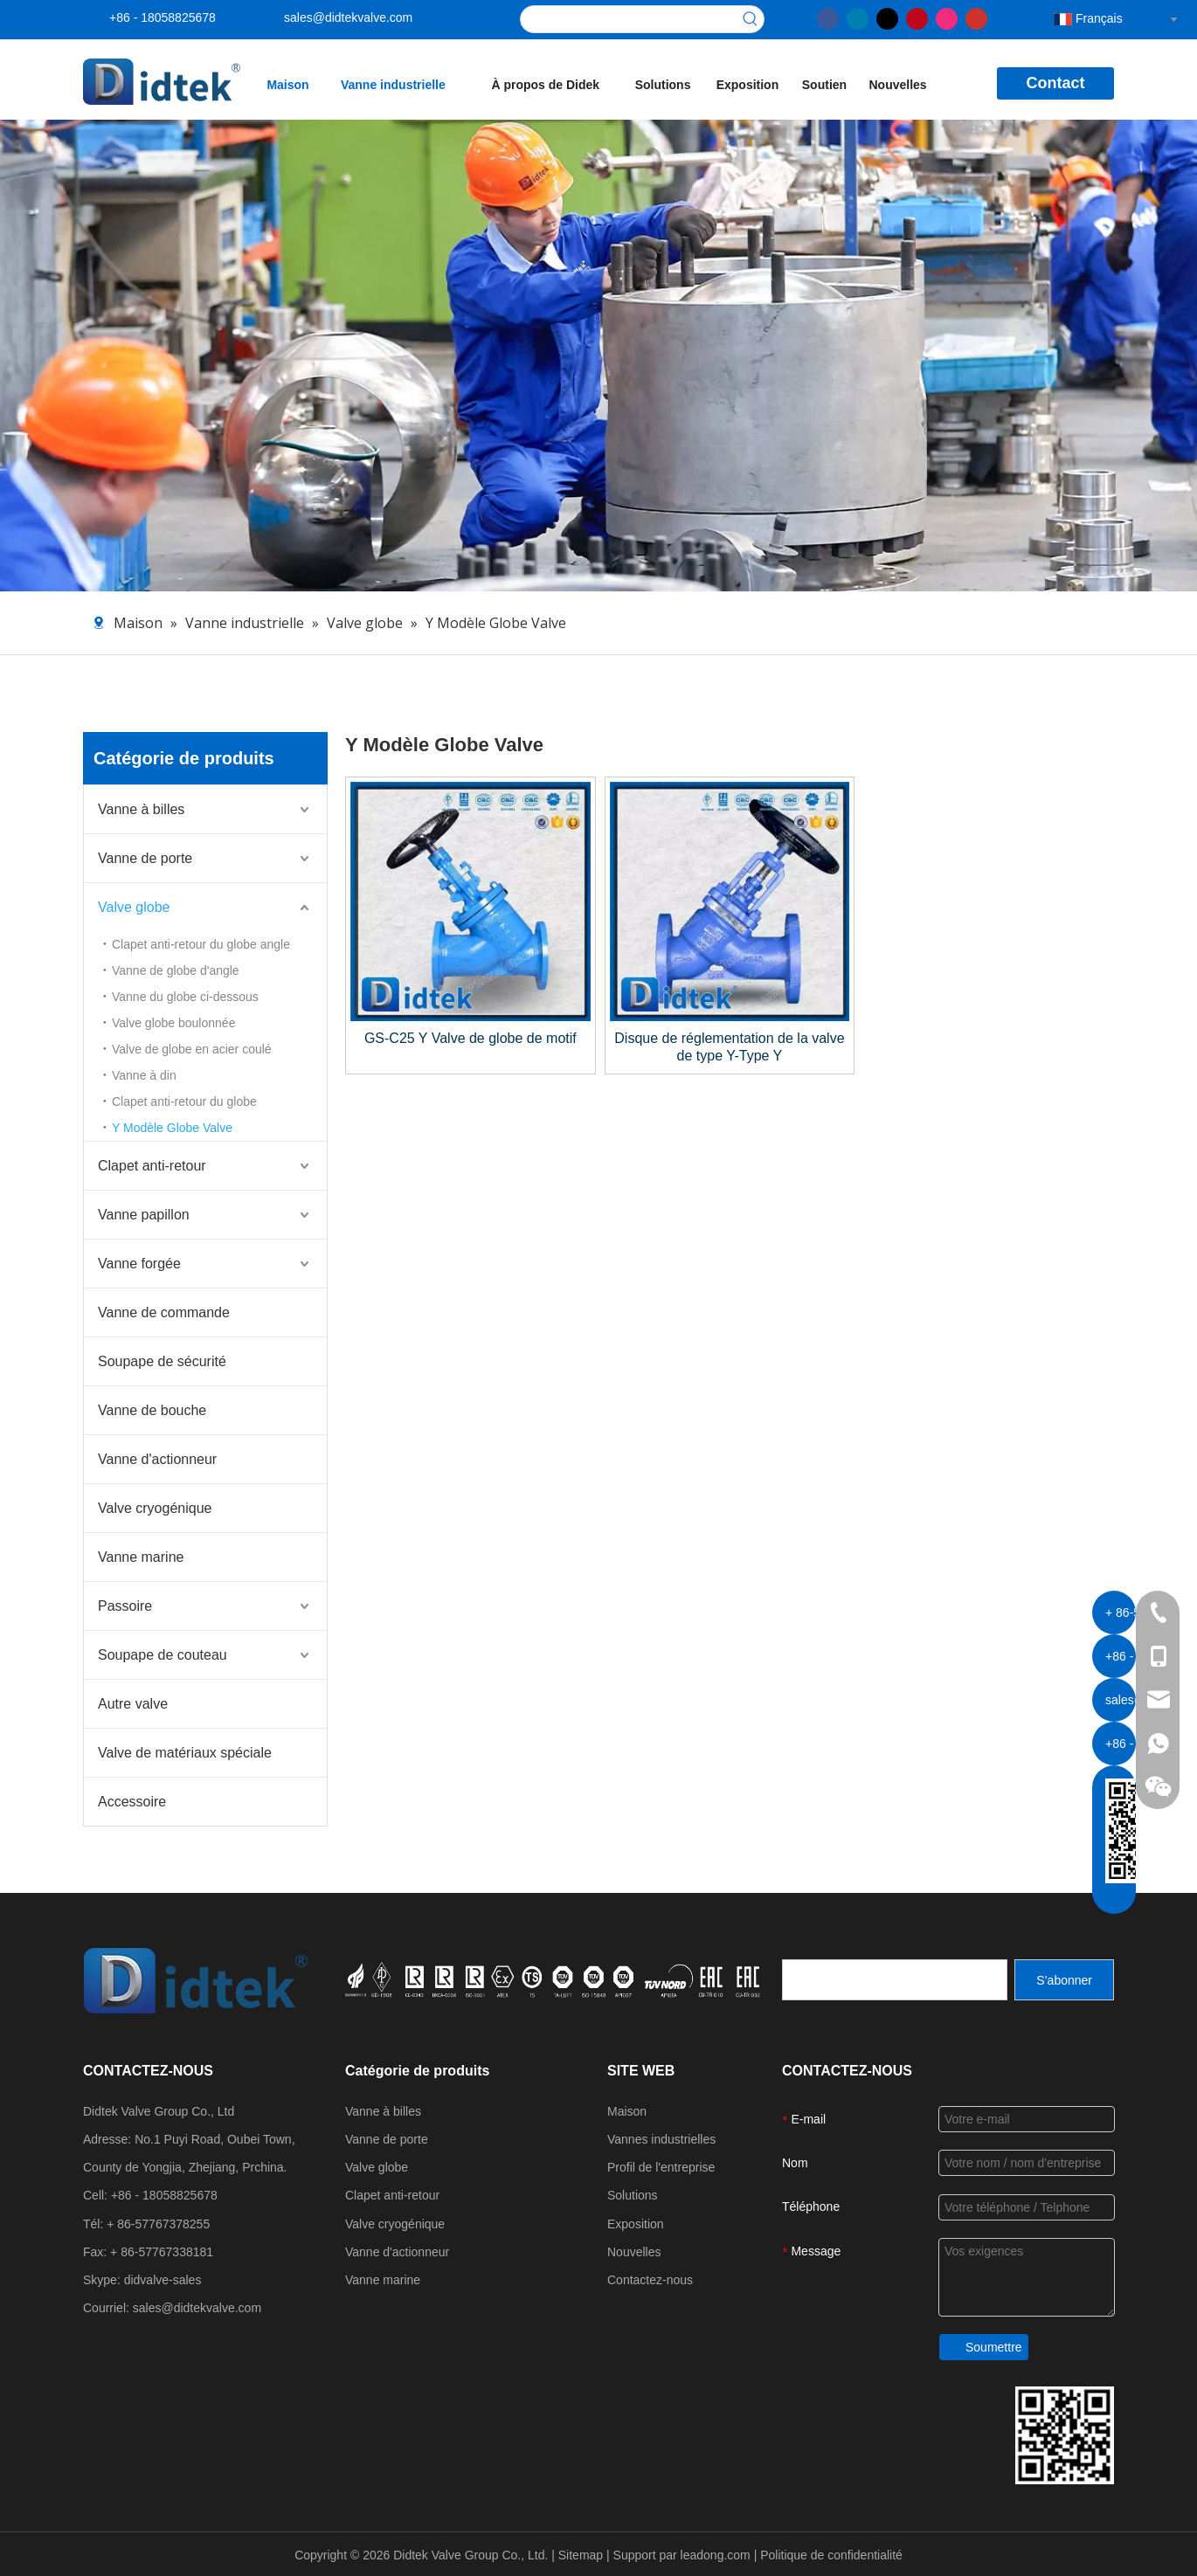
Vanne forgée (139, 1263)
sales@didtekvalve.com (348, 17)
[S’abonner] (1064, 1979)
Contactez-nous (650, 2280)
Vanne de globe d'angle (175, 970)
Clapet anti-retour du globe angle (201, 944)
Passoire (125, 1606)
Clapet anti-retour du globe (184, 1101)
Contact (1056, 83)
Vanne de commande (164, 1312)
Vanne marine (140, 1557)
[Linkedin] (857, 17)
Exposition (635, 2224)
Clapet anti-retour (152, 1165)
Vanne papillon (144, 1214)
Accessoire (132, 1801)
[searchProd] (629, 19)
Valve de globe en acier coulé (192, 1049)
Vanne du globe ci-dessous (185, 997)
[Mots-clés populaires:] (750, 19)
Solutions (632, 2195)
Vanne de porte (145, 858)
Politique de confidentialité (831, 2555)
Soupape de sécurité (162, 1361)
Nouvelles (634, 2252)
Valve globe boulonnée (173, 1023)
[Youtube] (976, 17)
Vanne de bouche (152, 1410)
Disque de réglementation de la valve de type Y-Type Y (729, 1047)
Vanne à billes (141, 809)
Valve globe (134, 907)
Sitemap (582, 2555)
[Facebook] (828, 17)
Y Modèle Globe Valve (172, 1128)
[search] (894, 1979)
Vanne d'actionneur (157, 1459)
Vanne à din (144, 1075)
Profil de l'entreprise (661, 2167)
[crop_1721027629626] (554, 1979)
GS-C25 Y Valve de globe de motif (470, 1038)
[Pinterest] (917, 17)
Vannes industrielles (661, 2139)
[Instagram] (947, 17)
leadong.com (717, 2555)
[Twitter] (887, 17)
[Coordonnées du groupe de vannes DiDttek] (1064, 2435)
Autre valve (133, 1703)
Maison (627, 2111)
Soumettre (993, 2347)
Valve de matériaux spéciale (185, 1752)
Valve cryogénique (154, 1508)
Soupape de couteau (162, 1654)
